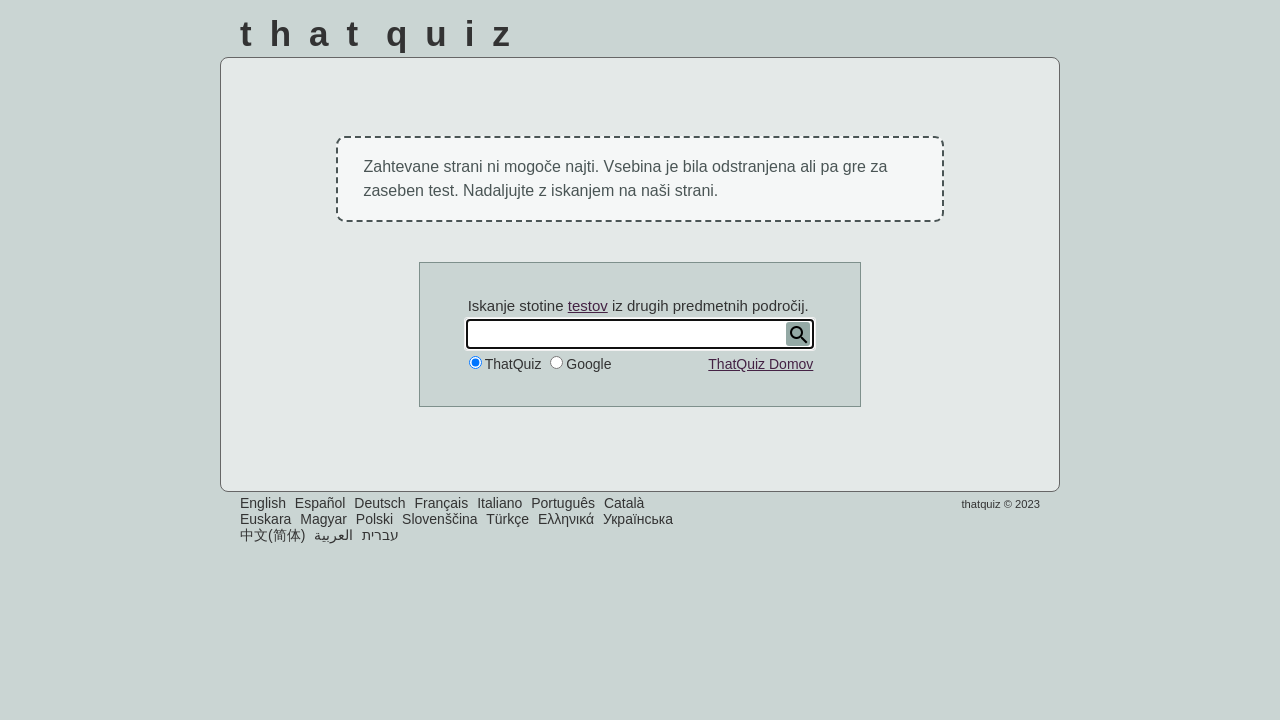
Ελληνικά (566, 519)
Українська (638, 519)
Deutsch (379, 503)
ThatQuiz (513, 364)
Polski (374, 519)
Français (442, 503)
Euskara (265, 519)
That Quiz (384, 33)
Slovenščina (440, 519)
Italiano (499, 503)
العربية (333, 535)
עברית (380, 535)
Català (624, 503)
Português (563, 503)
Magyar (323, 519)
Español (320, 503)
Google (588, 364)
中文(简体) (272, 535)
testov (588, 305)
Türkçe (507, 519)
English (263, 503)
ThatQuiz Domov (760, 364)
